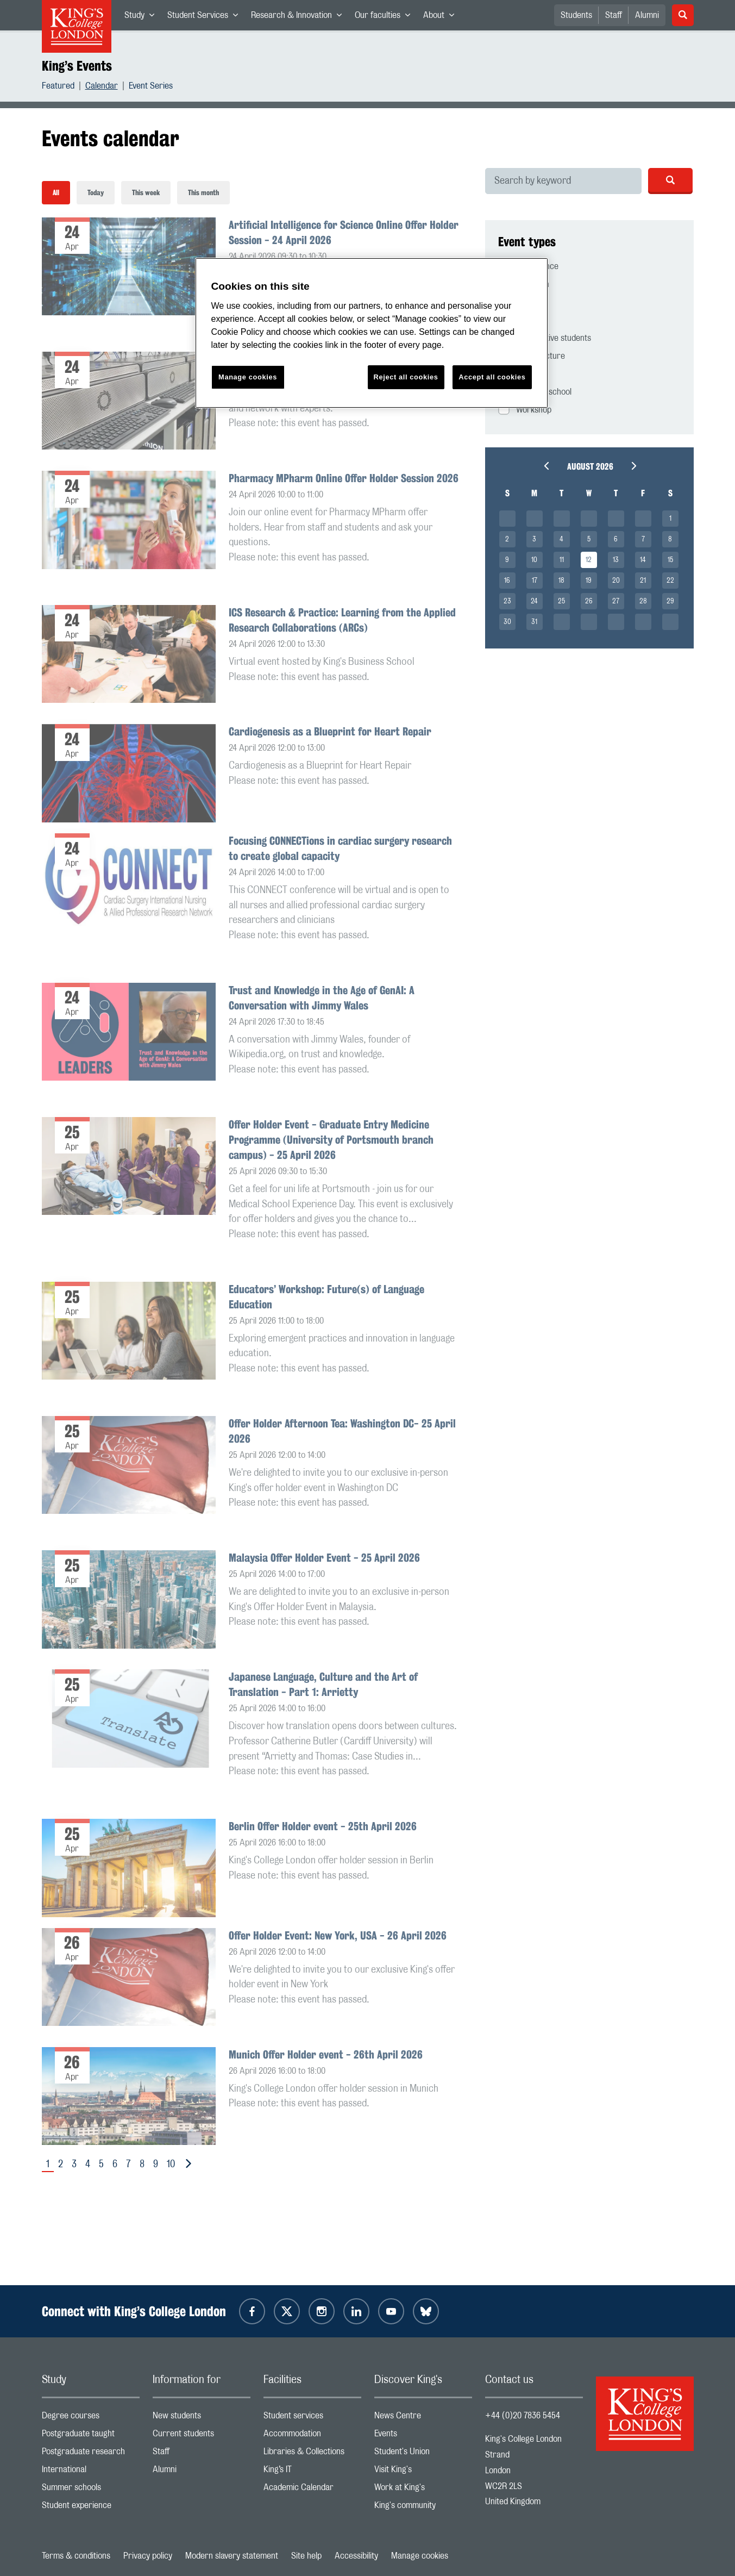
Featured (58, 87)
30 (507, 622)
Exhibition (523, 283)
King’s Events (77, 66)
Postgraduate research (91, 2454)
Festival (520, 301)
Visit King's (423, 2472)
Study (142, 17)
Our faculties (386, 17)
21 (643, 580)
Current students (201, 2436)
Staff (613, 15)
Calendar (101, 87)
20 (616, 580)
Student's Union (423, 2454)
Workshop (524, 409)
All (56, 193)
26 (589, 601)
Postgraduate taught (91, 2436)
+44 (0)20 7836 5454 (522, 2415)
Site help (306, 2556)
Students (576, 15)
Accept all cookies (491, 377)
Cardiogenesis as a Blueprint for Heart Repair (330, 731)
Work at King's (423, 2490)
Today (95, 193)
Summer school (534, 391)
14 (643, 560)
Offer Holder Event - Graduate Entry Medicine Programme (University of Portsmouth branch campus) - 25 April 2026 (331, 1140)
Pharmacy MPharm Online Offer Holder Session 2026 (343, 478)
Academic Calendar (312, 2490)
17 (534, 580)
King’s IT (312, 2472)
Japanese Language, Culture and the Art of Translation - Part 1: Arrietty (323, 1684)
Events (423, 2436)
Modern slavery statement (231, 2556)
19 (589, 580)
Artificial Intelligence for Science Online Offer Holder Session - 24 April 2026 (343, 232)
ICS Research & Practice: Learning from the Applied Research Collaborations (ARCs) (342, 619)
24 (534, 601)
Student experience (91, 2508)
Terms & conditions (76, 2556)
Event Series (151, 87)
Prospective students (544, 337)
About (442, 17)
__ (507, 518)
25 (561, 601)
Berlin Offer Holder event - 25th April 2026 (323, 1826)
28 (643, 601)
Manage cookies (419, 2556)
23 (507, 601)
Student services (312, 2418)
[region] (371, 333)
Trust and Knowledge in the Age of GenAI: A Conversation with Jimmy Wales (321, 997)
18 (561, 580)
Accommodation (312, 2436)
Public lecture (531, 355)
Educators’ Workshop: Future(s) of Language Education (326, 1296)
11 (562, 560)
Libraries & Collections (312, 2454)
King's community (423, 2508)
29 (670, 601)
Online (518, 319)
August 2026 (590, 466)
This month (203, 193)
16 (507, 580)
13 (616, 560)
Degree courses (91, 2418)
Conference (528, 265)
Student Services (205, 17)
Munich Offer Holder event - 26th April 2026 (326, 2054)
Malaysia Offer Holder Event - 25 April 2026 (324, 1557)
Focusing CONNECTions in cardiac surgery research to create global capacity (340, 848)
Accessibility (356, 2556)
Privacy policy (147, 2556)
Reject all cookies (406, 377)
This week (146, 193)
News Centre (423, 2418)
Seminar (522, 373)
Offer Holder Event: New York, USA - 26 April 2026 (338, 1935)
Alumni (647, 15)
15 (670, 560)
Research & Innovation (299, 17)
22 (670, 580)
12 (589, 560)
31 (534, 622)
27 (615, 601)
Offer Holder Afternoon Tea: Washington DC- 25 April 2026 (342, 1430)
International (91, 2472)
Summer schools (91, 2490)
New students (201, 2418)
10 (171, 2164)
